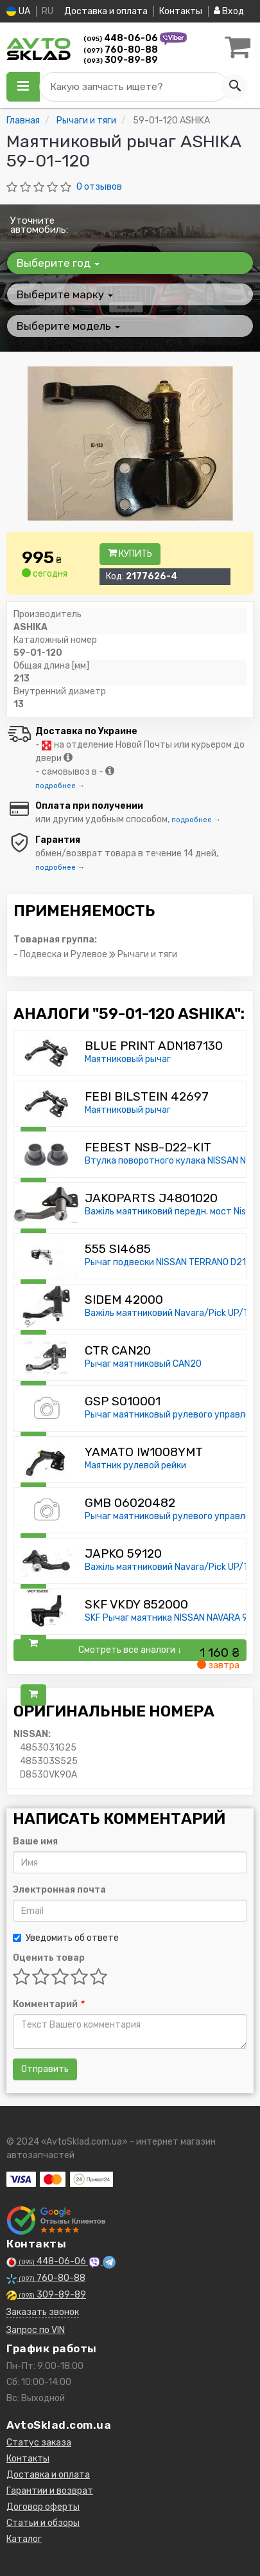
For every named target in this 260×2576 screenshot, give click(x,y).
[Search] (234, 87)
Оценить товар (49, 1957)
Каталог (24, 2539)
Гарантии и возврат (49, 2490)
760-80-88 (120, 49)
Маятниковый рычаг (128, 1059)
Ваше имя (35, 1841)
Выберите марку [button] (65, 294)
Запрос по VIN (35, 2330)
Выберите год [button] (58, 263)
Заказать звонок (42, 2312)
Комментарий (48, 2004)
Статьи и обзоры (43, 2522)
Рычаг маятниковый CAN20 (143, 1363)
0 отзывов (99, 186)
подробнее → (60, 786)
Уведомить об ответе (66, 1937)
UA (18, 11)
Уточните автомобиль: (39, 225)
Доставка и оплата (106, 11)
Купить (130, 553)
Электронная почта (59, 1889)
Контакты (180, 11)
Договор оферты (43, 2506)
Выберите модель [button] (68, 326)
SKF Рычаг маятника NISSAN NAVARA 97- (171, 1617)
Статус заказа (38, 2442)
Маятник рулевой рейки (135, 1465)
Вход (229, 11)
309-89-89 (120, 60)
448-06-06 (121, 38)
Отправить (45, 2069)
